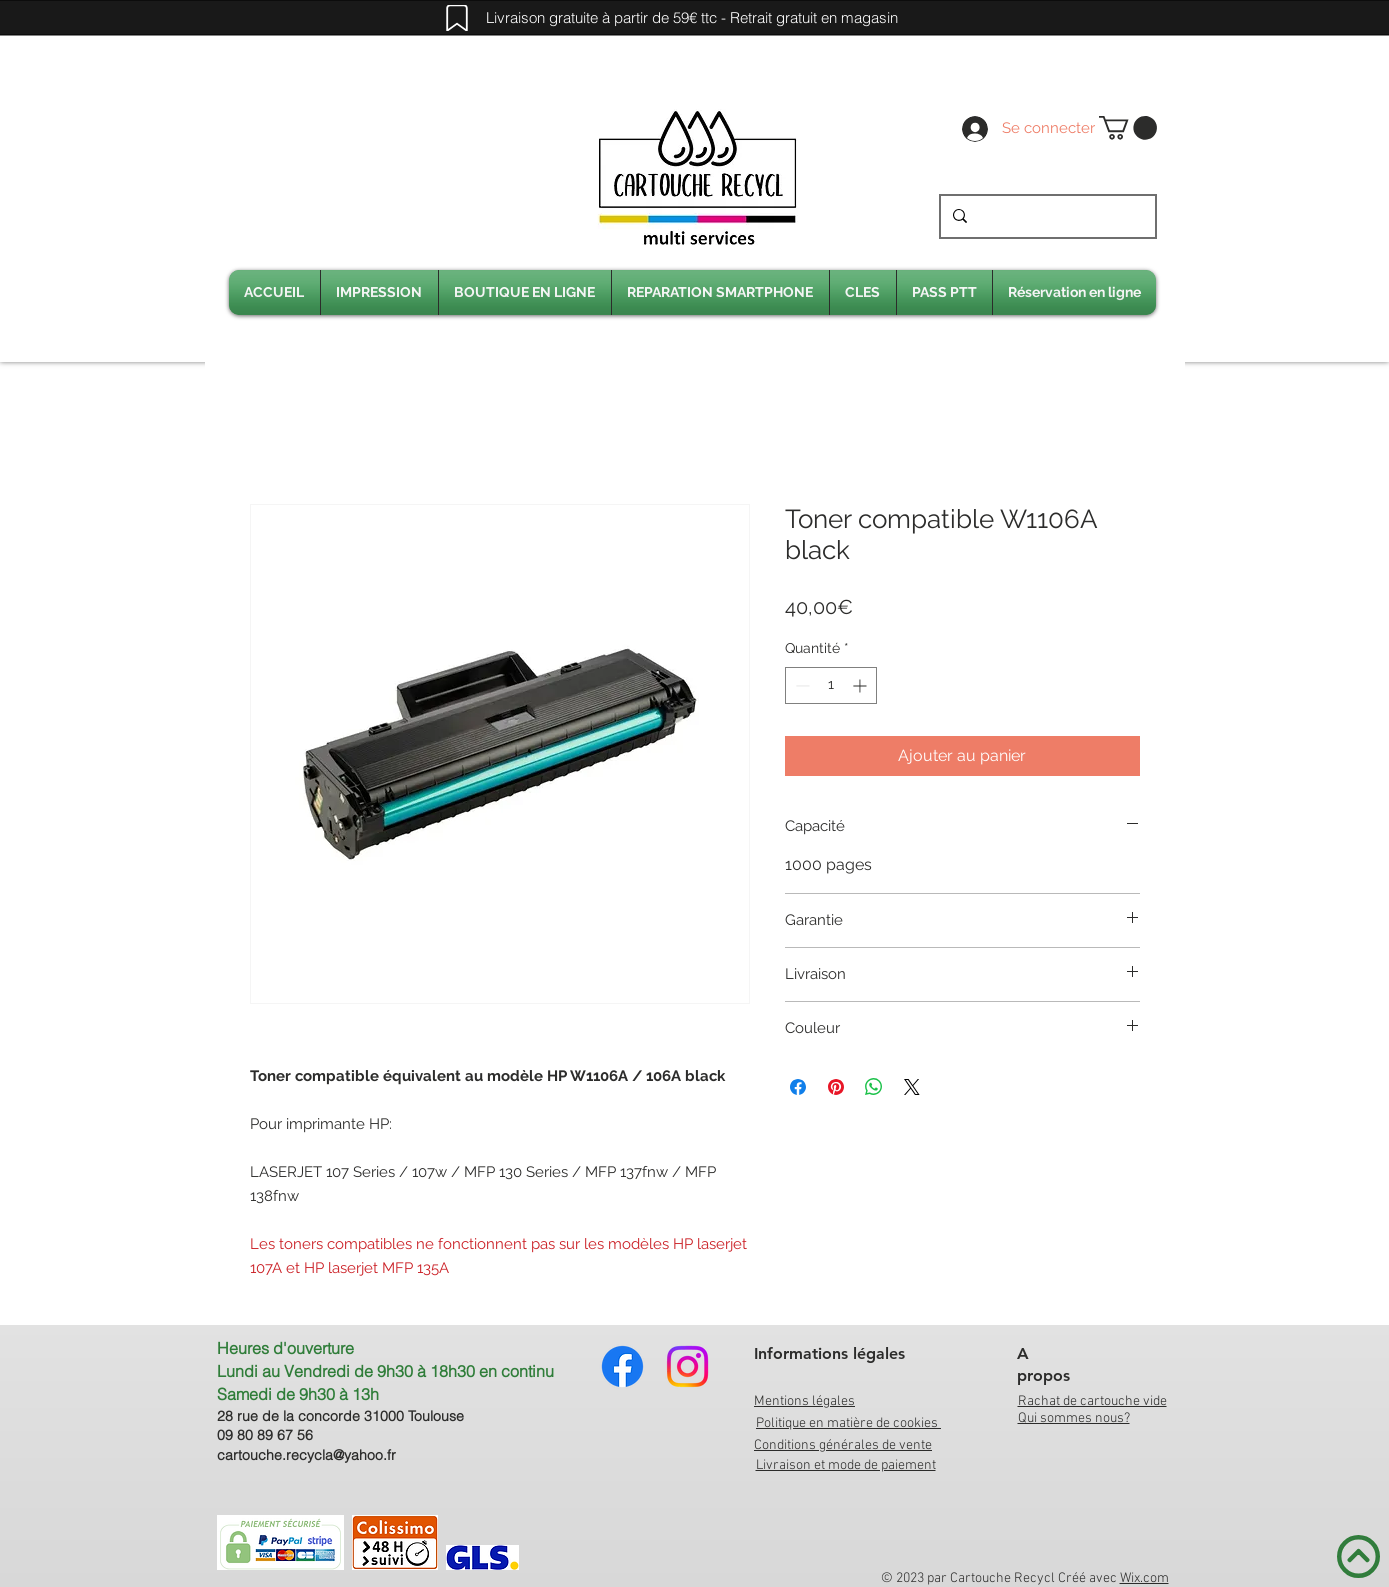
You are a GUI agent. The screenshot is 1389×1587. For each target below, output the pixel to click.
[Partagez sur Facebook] (798, 1087)
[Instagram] (687, 1366)
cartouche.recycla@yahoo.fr (306, 1455)
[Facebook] (622, 1366)
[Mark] (457, 18)
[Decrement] (800, 685)
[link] (1128, 128)
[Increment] (861, 685)
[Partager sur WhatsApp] (874, 1087)
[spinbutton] (831, 685)
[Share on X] (912, 1087)
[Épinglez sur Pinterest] (836, 1087)
